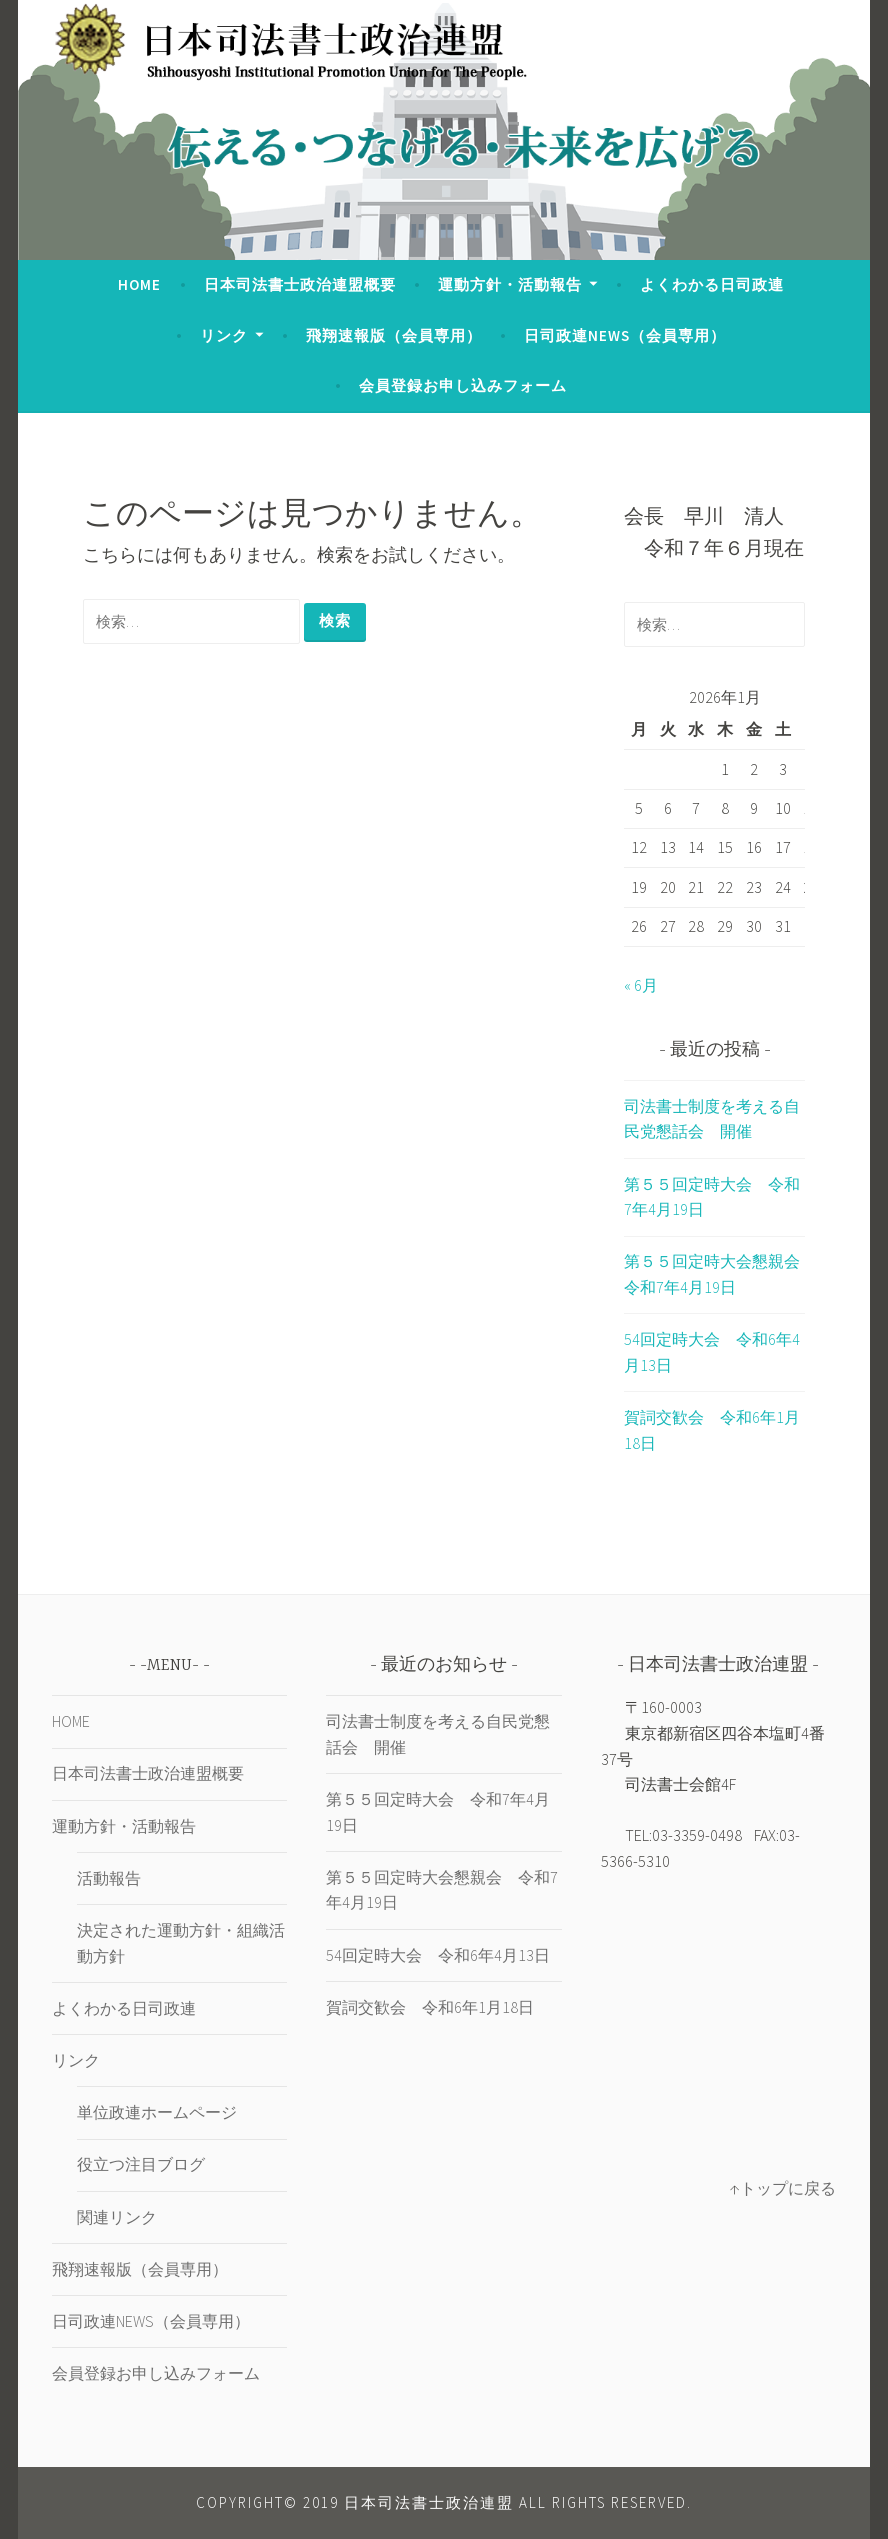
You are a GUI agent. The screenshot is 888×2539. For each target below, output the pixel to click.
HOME (139, 284)
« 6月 (641, 985)
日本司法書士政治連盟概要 (300, 284)
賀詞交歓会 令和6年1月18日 (430, 2007)
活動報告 (109, 1878)
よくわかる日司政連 (712, 284)
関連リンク (117, 2217)
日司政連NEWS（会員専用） (625, 335)
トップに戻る (788, 2188)
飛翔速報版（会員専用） (394, 335)
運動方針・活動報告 (510, 284)
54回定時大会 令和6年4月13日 (438, 1955)
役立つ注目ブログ (141, 2164)
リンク (224, 335)
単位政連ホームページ (157, 2112)
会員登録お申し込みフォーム (463, 385)
